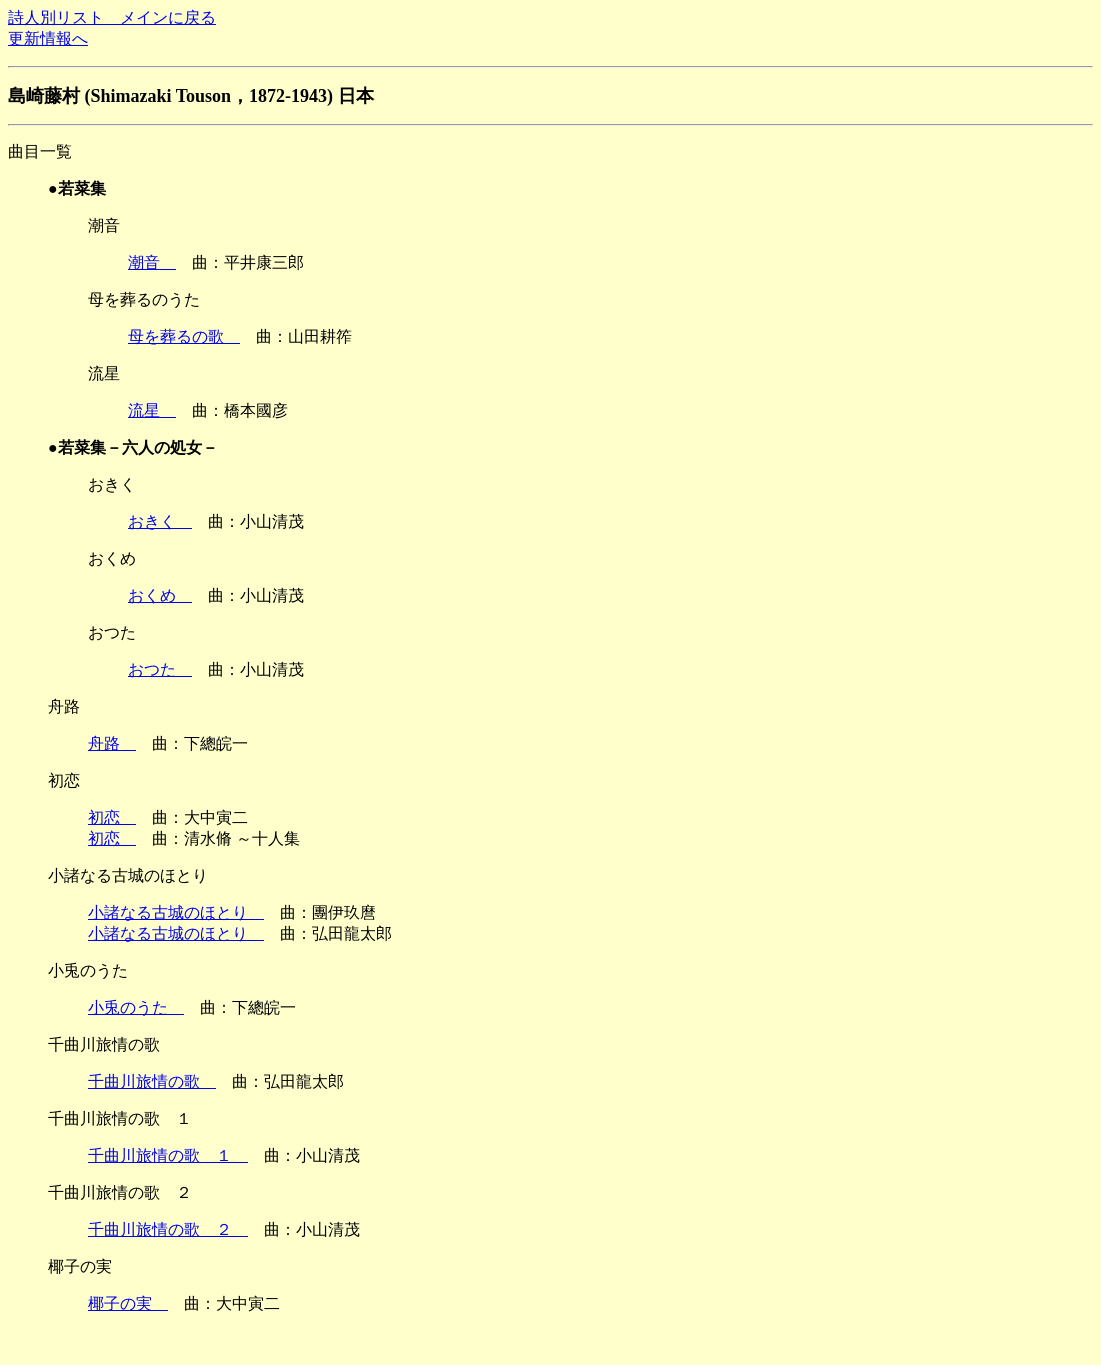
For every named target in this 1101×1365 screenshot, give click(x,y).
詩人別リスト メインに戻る (112, 17)
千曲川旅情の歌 (152, 1081)
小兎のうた (136, 1007)
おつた (160, 669)
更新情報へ (48, 38)
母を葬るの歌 (184, 336)
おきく (160, 521)
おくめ (160, 595)
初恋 (112, 817)
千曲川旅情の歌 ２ (168, 1229)
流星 (152, 410)
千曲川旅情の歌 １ (168, 1155)
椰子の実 (128, 1303)
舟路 (112, 743)
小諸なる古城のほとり (176, 912)
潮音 (152, 262)
